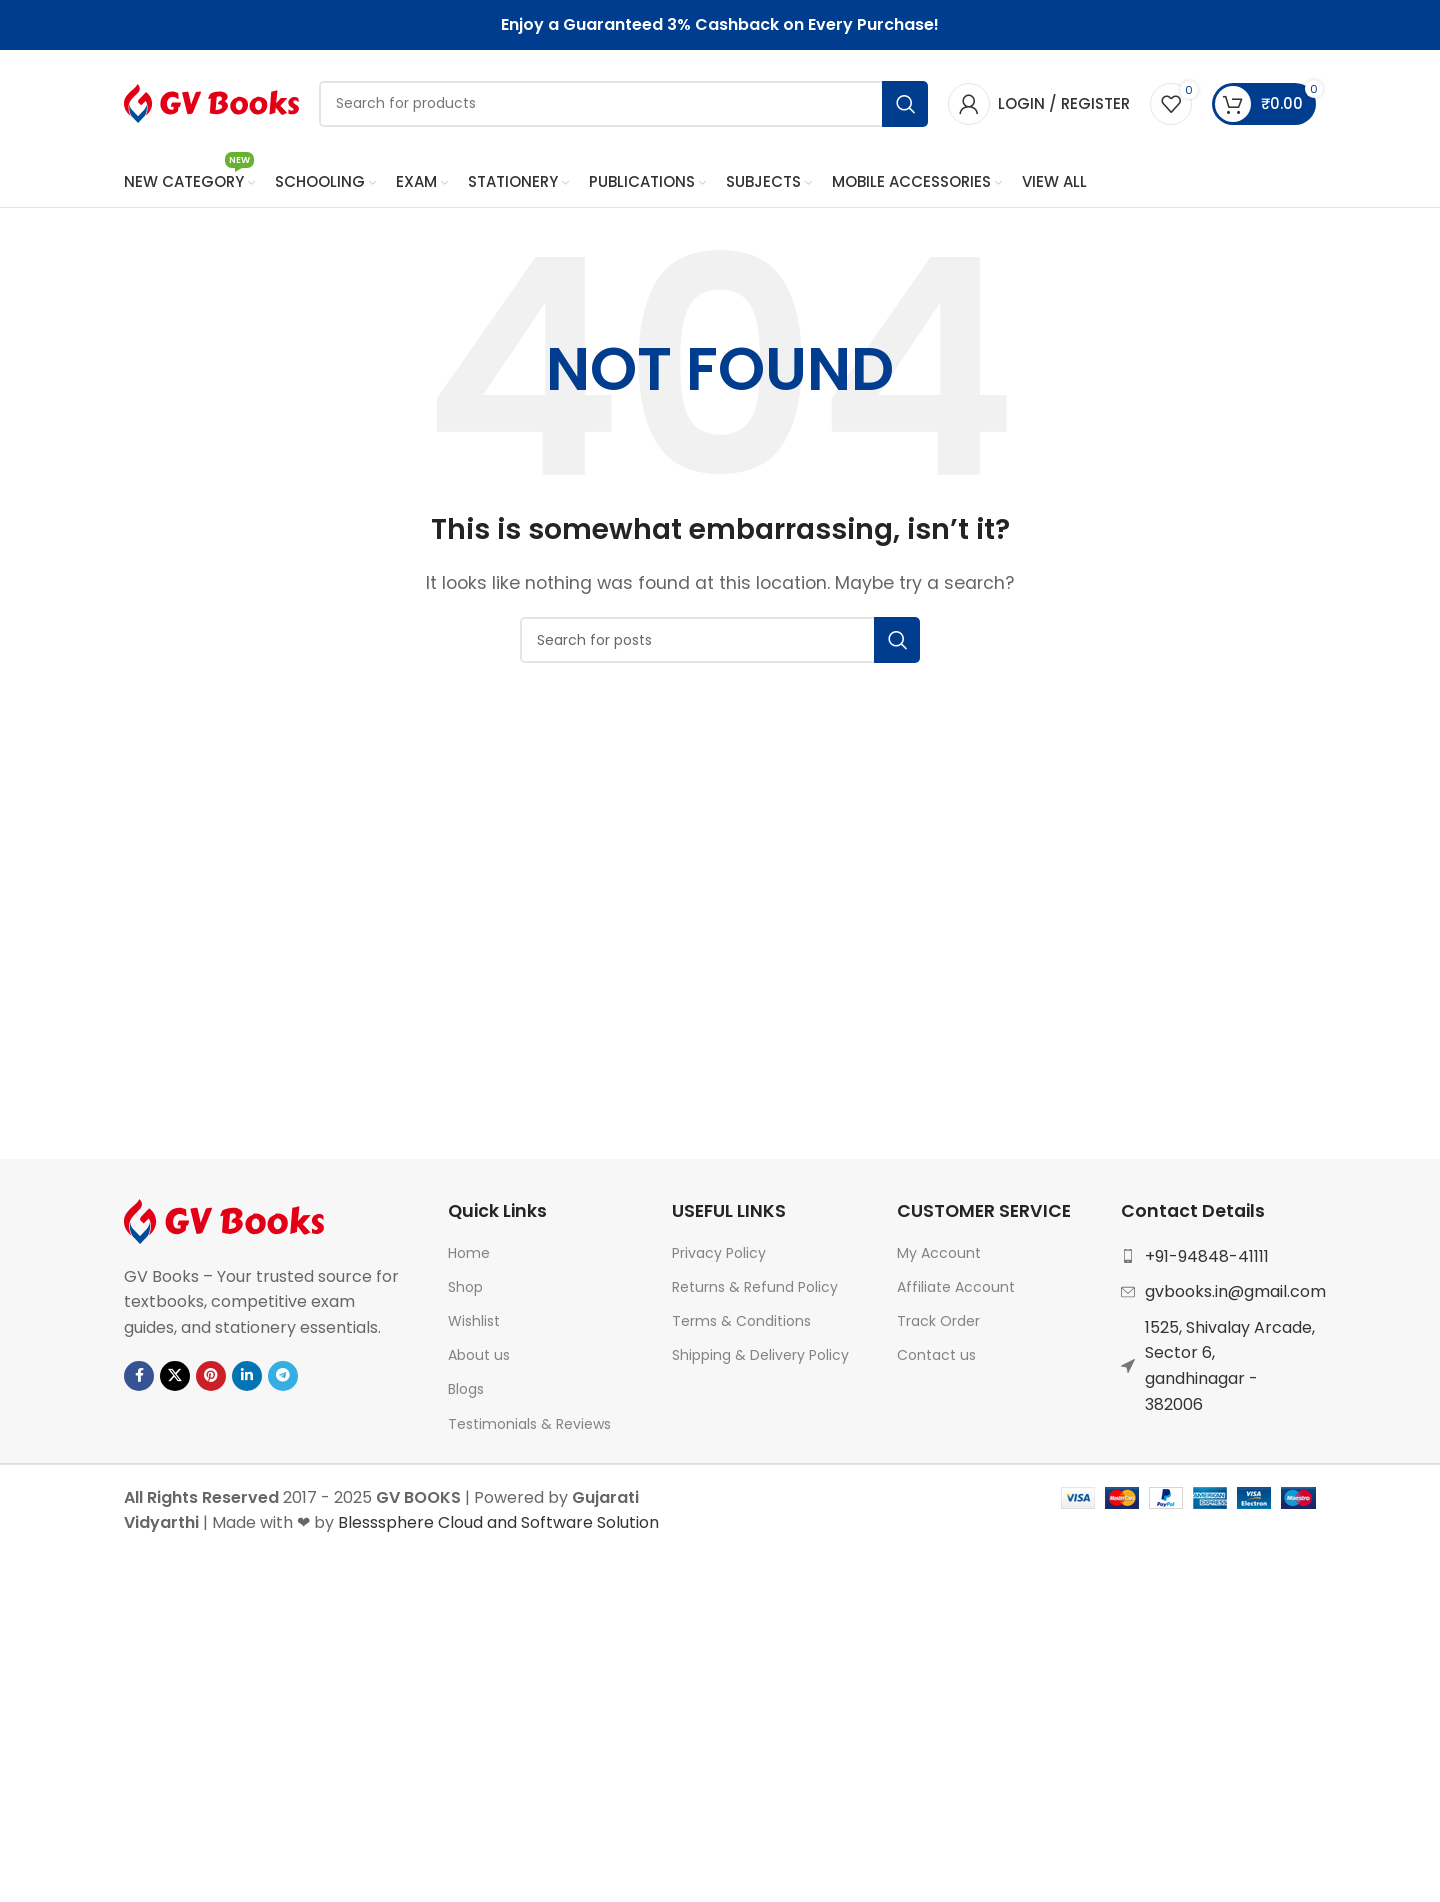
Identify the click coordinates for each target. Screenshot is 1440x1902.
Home (469, 1256)
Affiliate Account (956, 1290)
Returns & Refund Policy (755, 1290)
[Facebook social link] (139, 1379)
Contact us (936, 1358)
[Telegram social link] (283, 1379)
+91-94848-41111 (1207, 1259)
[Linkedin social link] (247, 1379)
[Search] (623, 105)
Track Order (938, 1324)
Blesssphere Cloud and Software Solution (498, 1525)
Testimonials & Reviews (529, 1427)
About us (479, 1358)
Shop (465, 1290)
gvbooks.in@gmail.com (1235, 1294)
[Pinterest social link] (211, 1379)
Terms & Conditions (741, 1324)
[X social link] (175, 1379)
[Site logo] (211, 103)
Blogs (466, 1392)
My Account (939, 1256)
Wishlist (474, 1324)
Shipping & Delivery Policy (760, 1358)
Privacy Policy (719, 1256)
